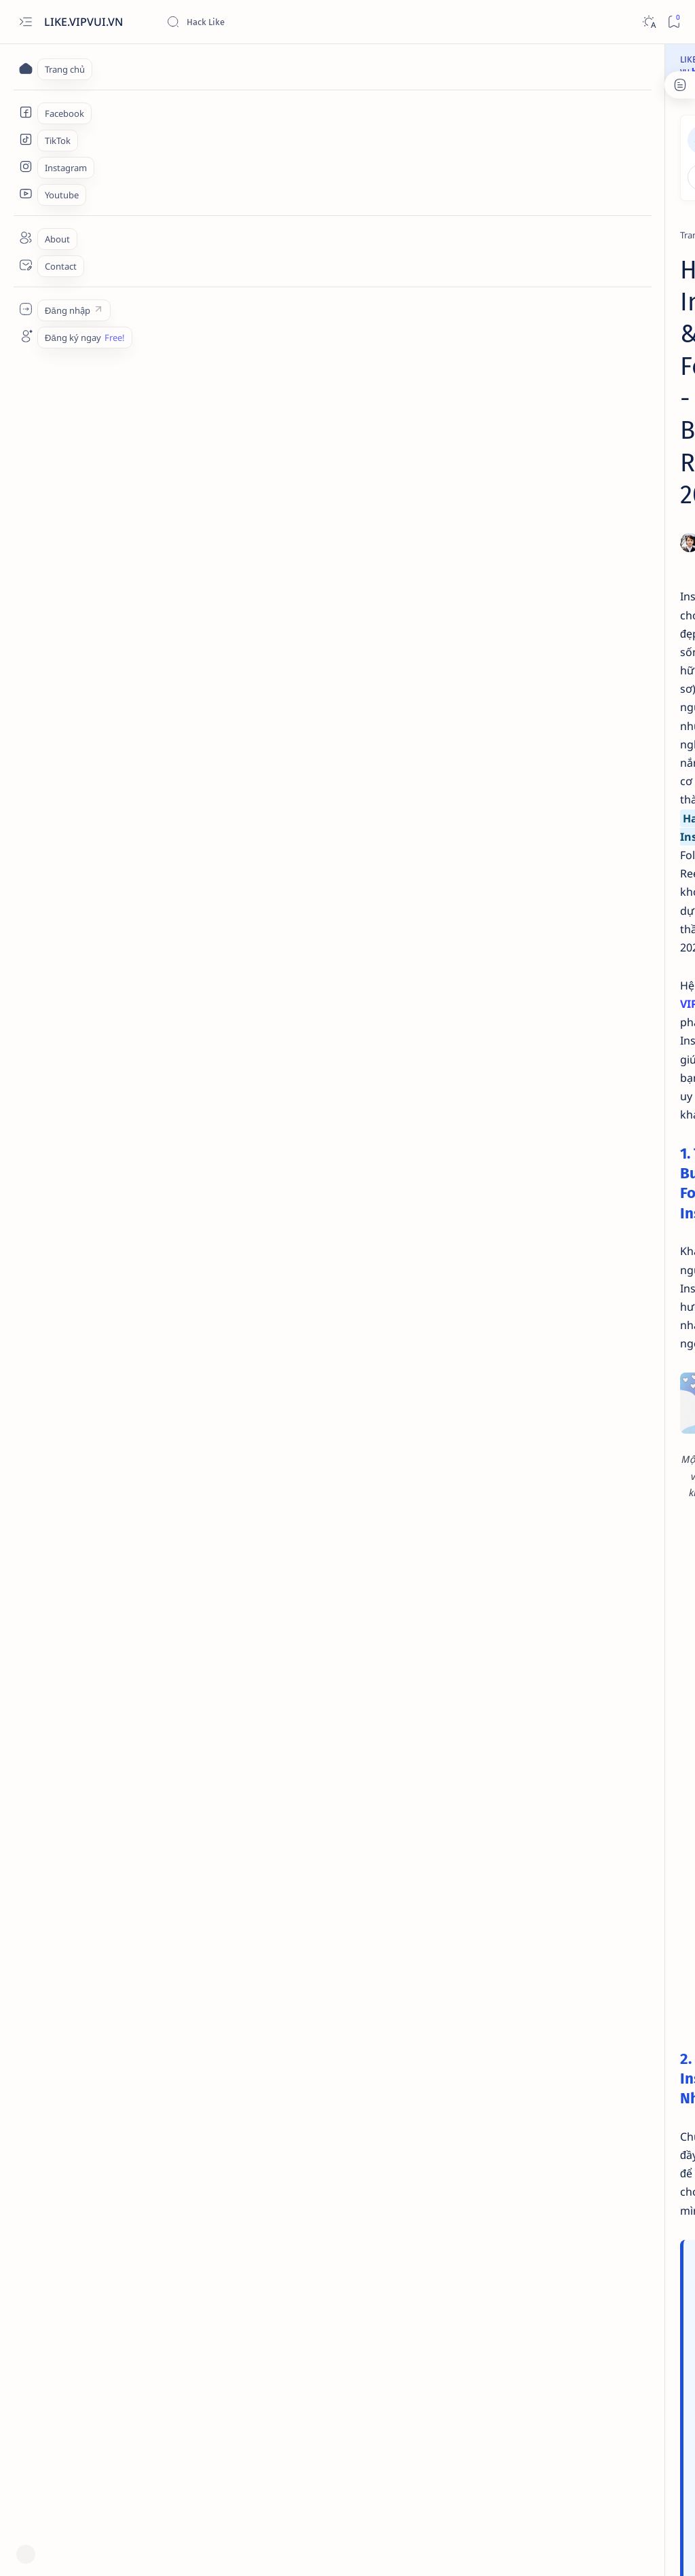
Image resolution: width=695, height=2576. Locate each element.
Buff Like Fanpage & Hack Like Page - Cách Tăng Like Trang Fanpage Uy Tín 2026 (600, 364)
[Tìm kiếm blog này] (268, 21)
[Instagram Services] (25, 166)
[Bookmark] (673, 22)
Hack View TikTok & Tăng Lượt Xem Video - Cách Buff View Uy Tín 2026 (601, 811)
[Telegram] (588, 555)
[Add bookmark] (444, 300)
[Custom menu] (25, 309)
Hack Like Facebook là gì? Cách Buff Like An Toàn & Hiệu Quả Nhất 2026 (601, 959)
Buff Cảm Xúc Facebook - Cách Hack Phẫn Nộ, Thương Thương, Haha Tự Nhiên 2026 (600, 439)
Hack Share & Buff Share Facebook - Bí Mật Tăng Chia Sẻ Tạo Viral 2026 (596, 662)
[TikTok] (583, 703)
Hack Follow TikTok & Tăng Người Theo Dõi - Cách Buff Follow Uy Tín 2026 (593, 737)
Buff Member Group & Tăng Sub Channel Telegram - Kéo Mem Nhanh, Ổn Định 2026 (595, 588)
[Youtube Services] (25, 193)
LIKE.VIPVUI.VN (85, 21)
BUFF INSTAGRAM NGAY (271, 2412)
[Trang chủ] (25, 67)
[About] (25, 237)
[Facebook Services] (25, 112)
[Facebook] (589, 331)
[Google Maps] (637, 1051)
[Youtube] (637, 1119)
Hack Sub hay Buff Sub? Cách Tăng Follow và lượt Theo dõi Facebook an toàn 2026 (598, 513)
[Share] (467, 300)
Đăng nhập (535, 134)
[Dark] (648, 22)
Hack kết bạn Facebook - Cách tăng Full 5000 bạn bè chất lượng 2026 (600, 885)
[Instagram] (141, 193)
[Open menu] (25, 22)
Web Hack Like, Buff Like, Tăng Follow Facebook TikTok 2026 (220, 2553)
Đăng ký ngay (627, 134)
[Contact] (25, 264)
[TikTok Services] (25, 139)
